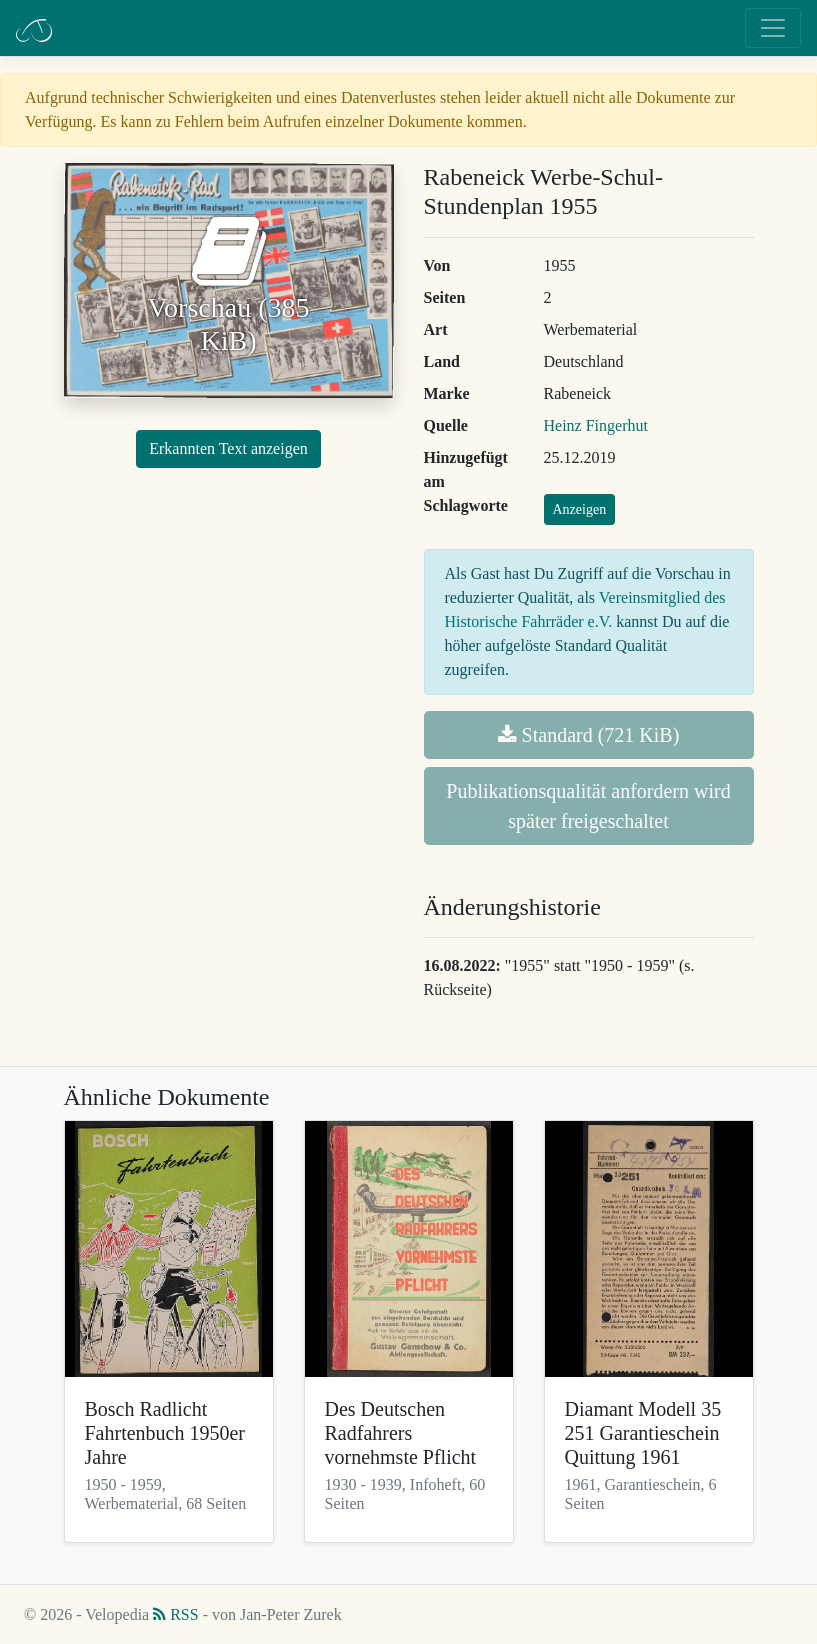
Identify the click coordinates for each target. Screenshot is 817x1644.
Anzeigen (580, 509)
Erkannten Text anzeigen (228, 448)
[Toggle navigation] (773, 28)
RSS (175, 1614)
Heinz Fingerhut (596, 425)
